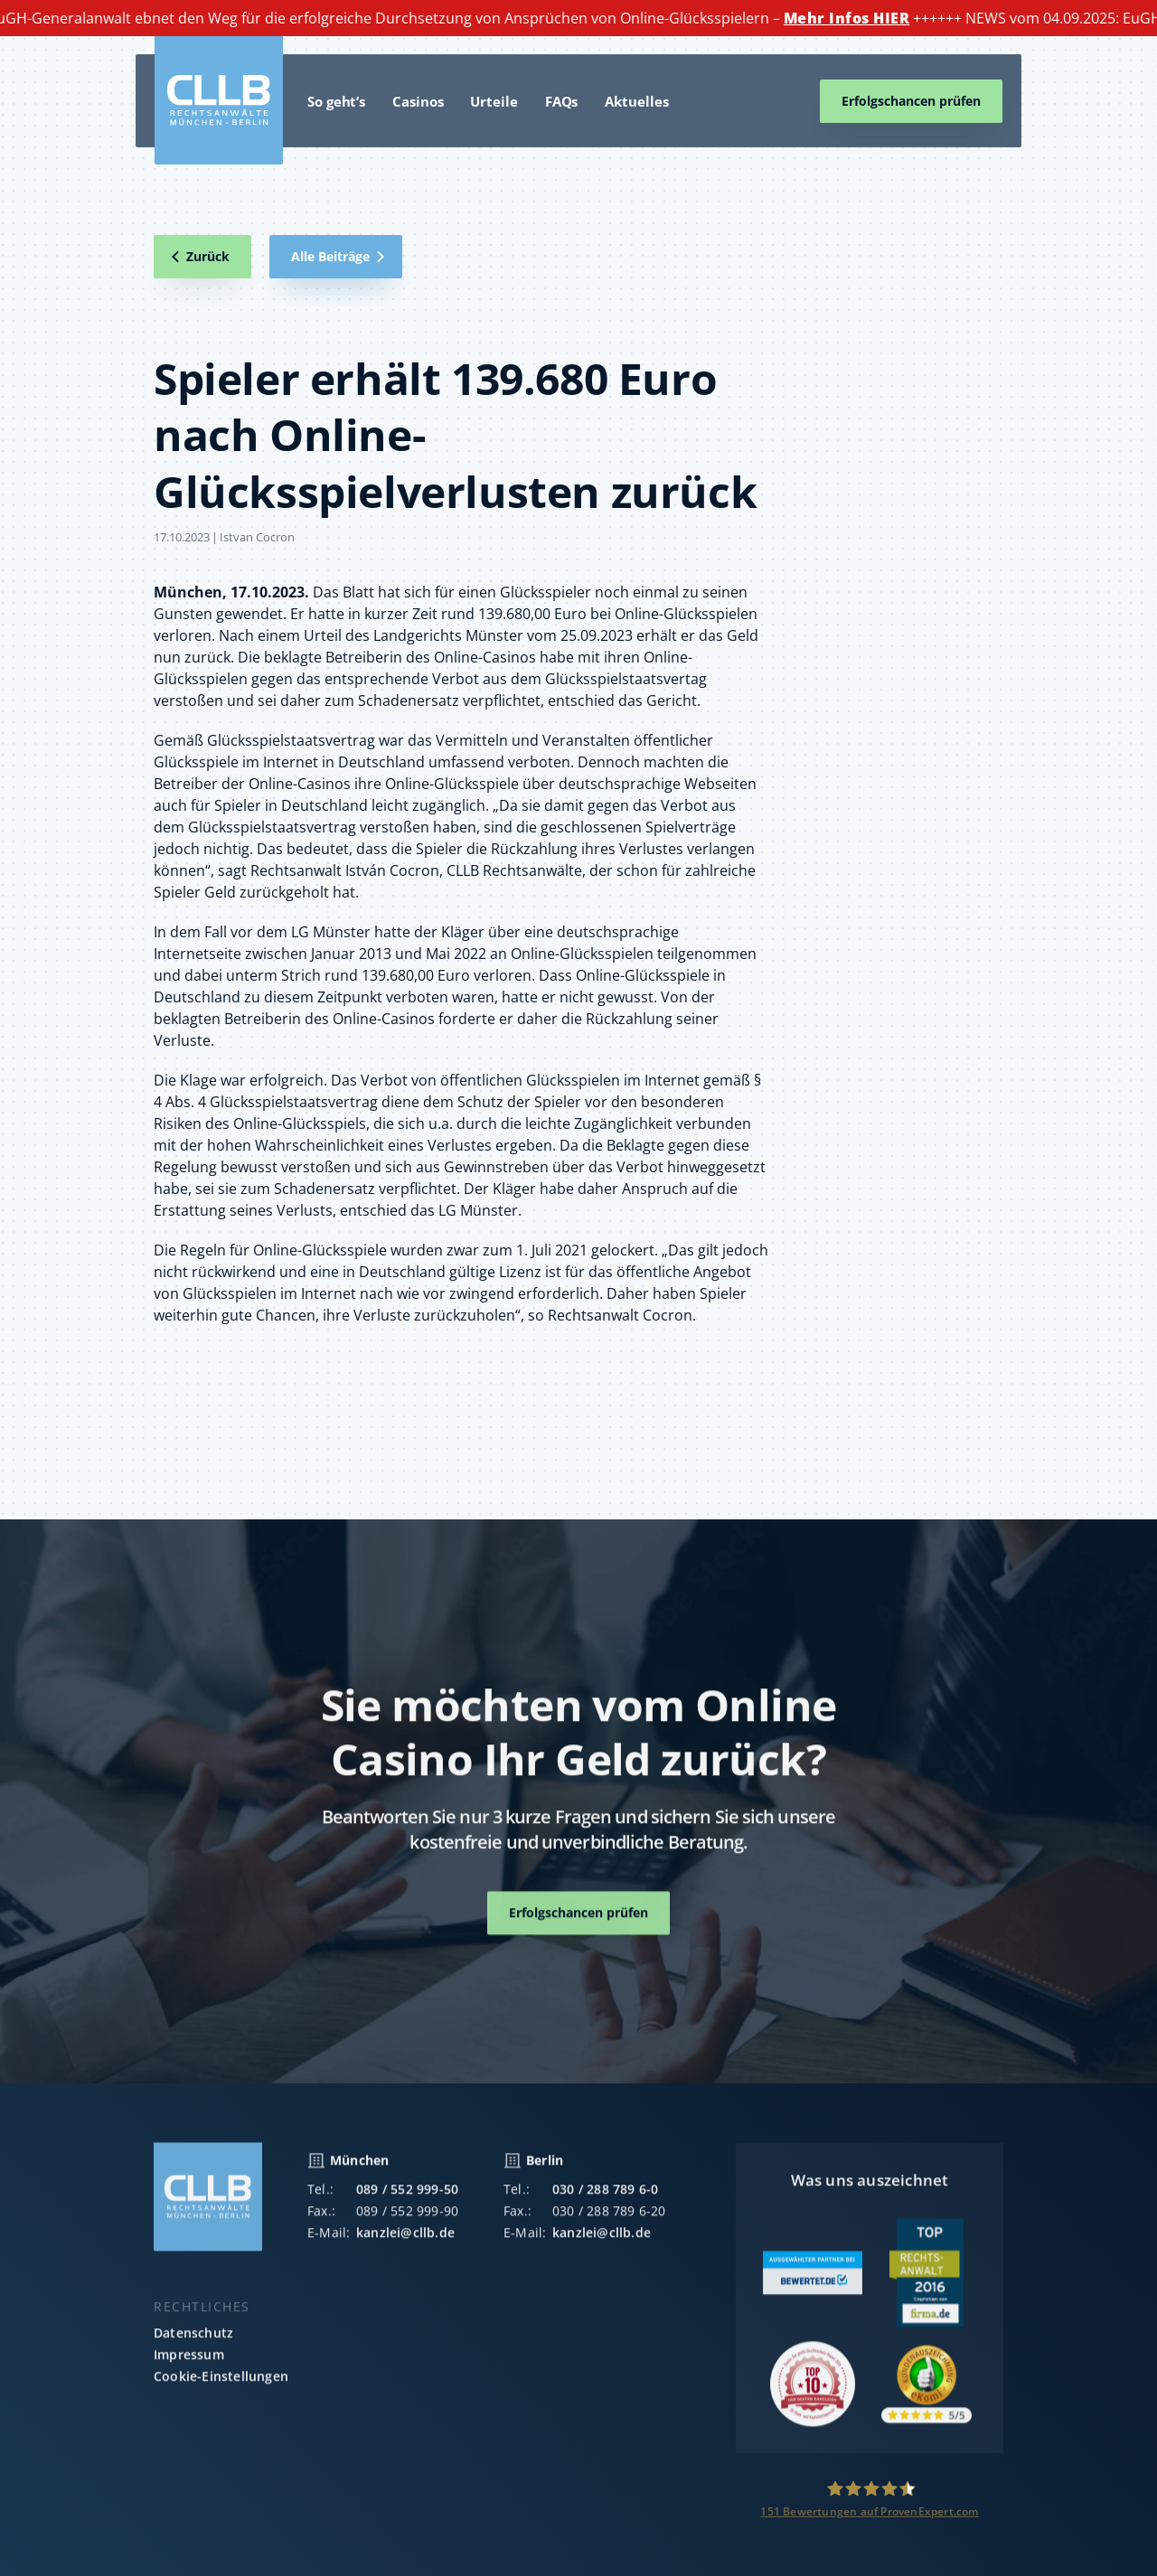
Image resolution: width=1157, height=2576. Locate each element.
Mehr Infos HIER (854, 18)
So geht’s (336, 101)
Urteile (493, 101)
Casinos (417, 101)
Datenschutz (193, 2346)
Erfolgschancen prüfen (911, 100)
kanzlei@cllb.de (405, 2245)
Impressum (189, 2367)
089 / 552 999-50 (407, 2202)
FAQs (561, 101)
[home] (219, 100)
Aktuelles (636, 101)
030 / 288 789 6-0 (605, 2202)
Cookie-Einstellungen (221, 2389)
